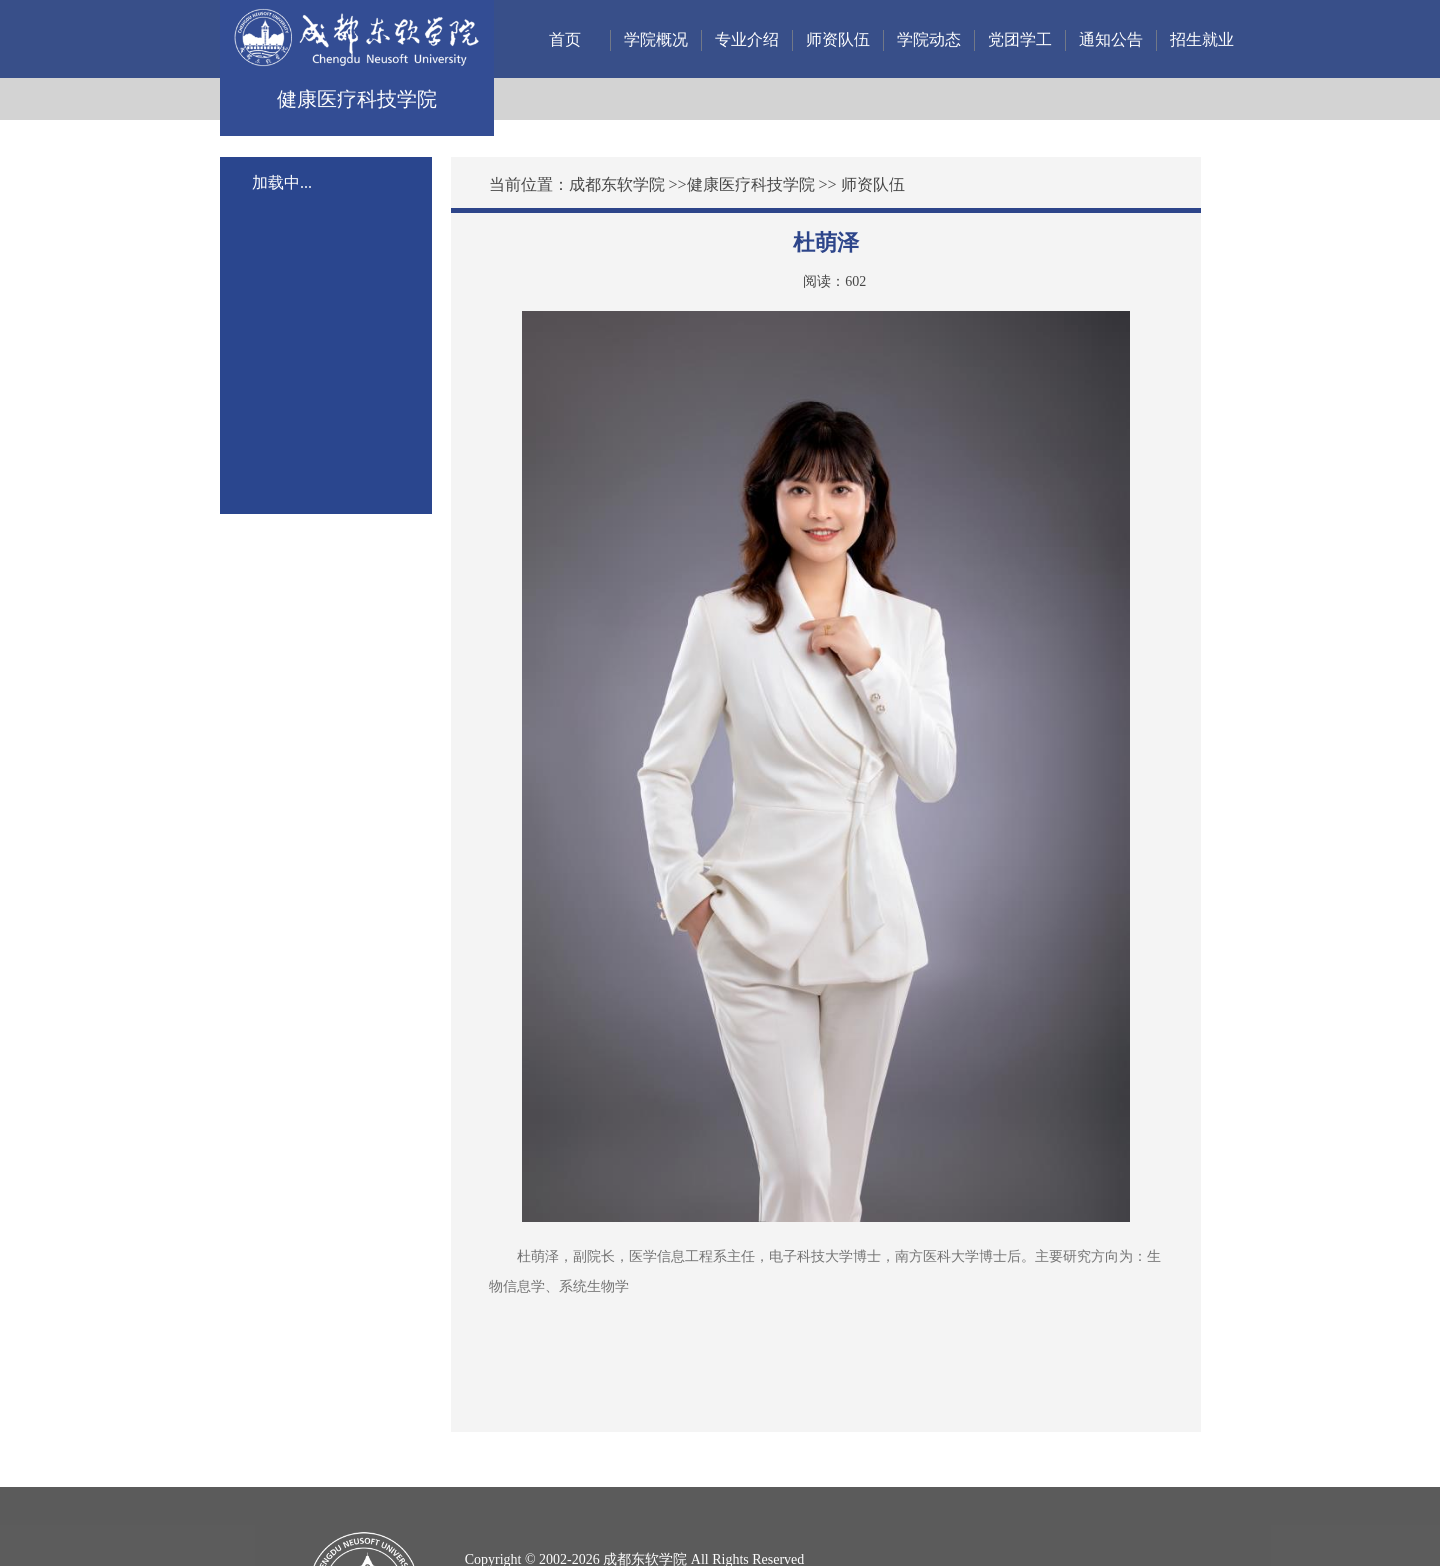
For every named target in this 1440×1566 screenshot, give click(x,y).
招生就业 (1202, 39)
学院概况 (656, 39)
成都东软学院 (617, 184)
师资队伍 (838, 39)
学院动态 (929, 39)
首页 (565, 39)
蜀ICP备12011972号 (524, 1518)
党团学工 (1020, 39)
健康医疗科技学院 (751, 184)
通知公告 (1111, 39)
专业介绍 (747, 39)
